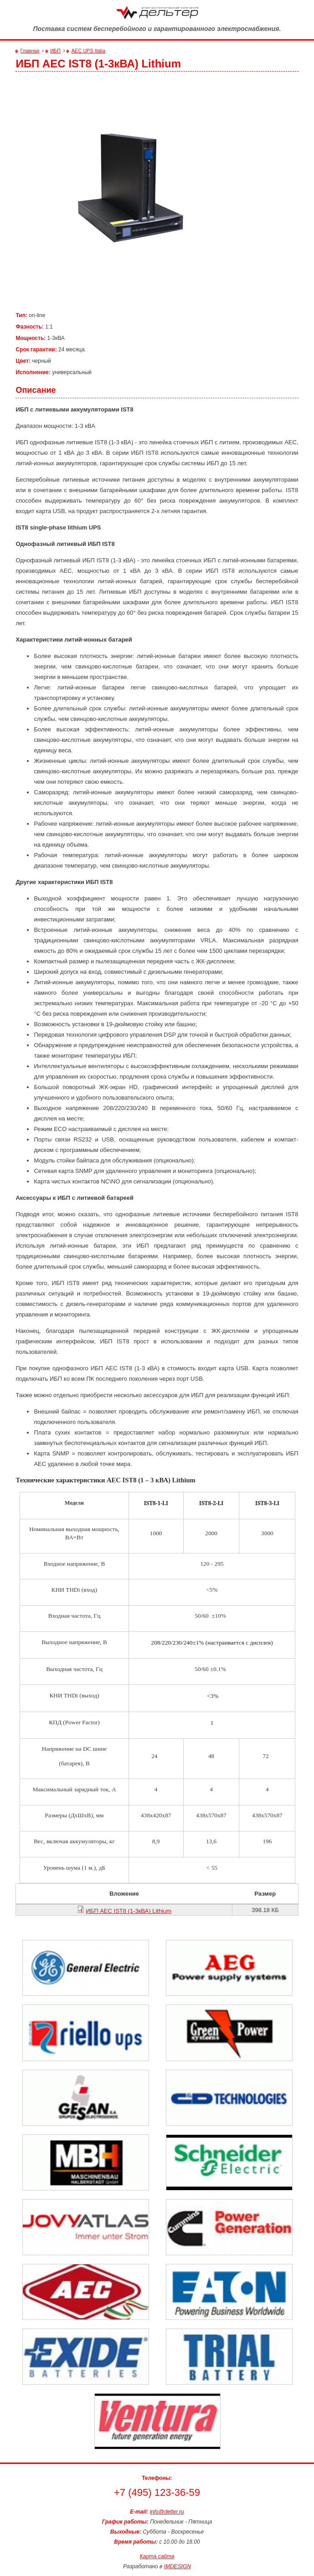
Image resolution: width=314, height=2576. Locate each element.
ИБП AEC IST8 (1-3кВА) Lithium (128, 1911)
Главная (29, 50)
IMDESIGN (177, 2566)
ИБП (55, 50)
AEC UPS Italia (88, 50)
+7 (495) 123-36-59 (157, 2493)
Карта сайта (156, 2556)
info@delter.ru (167, 2512)
